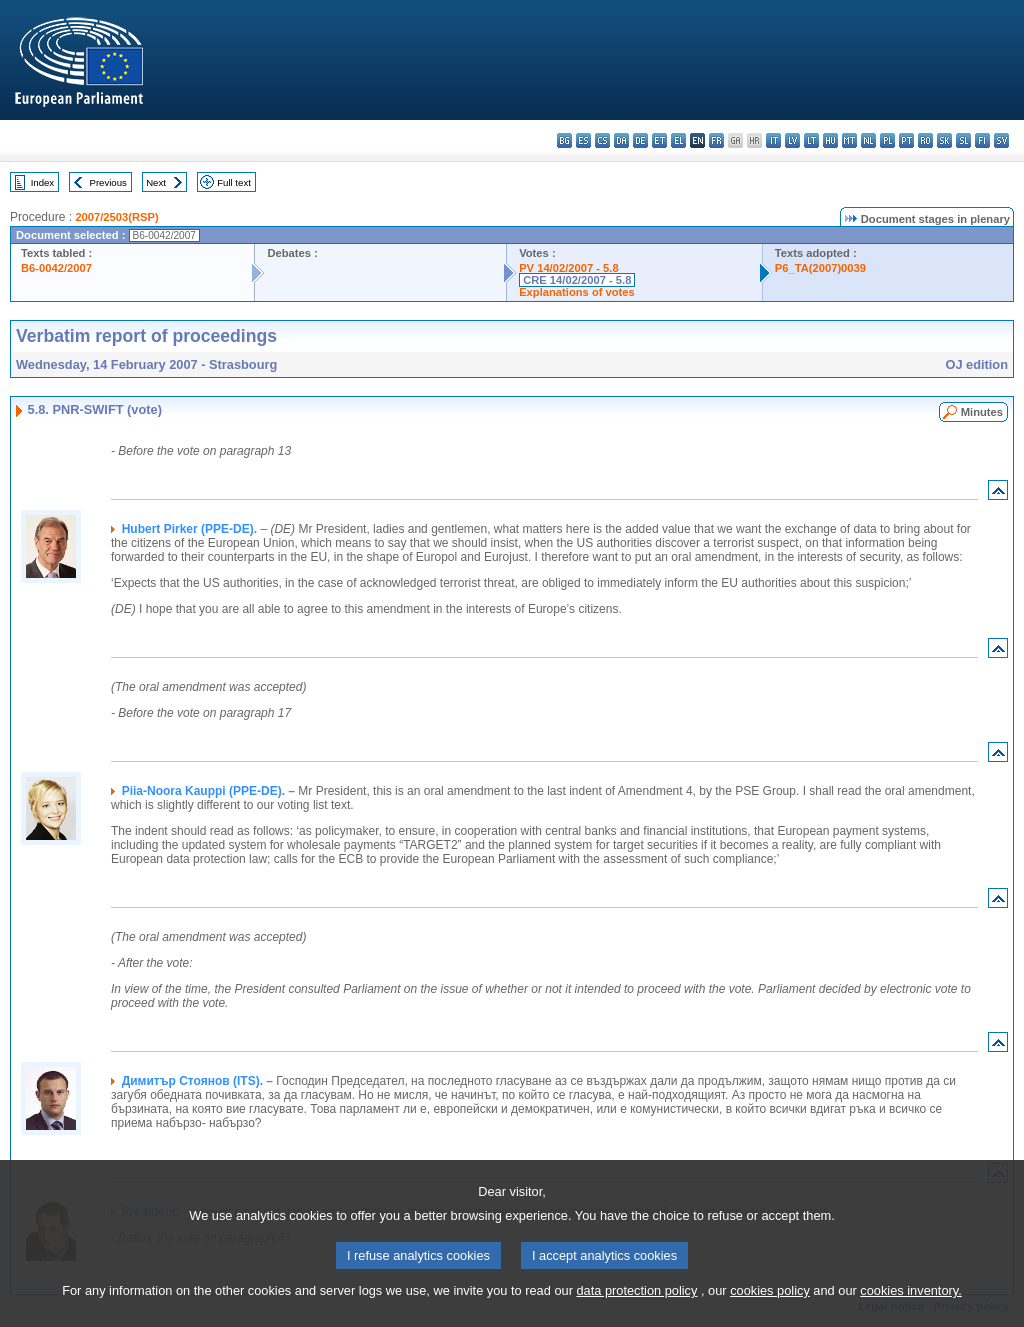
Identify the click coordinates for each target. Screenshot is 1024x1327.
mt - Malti (849, 140)
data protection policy (636, 1312)
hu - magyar (830, 140)
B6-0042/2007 (56, 268)
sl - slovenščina (963, 140)
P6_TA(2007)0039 (820, 268)
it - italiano (773, 140)
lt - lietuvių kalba (811, 140)
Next (156, 182)
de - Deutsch (640, 140)
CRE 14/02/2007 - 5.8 (577, 280)
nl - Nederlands (868, 140)
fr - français (716, 140)
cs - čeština (602, 140)
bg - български (564, 140)
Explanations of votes (577, 292)
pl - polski (887, 140)
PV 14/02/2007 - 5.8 (569, 268)
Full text (234, 182)
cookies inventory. (910, 1312)
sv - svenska (1001, 140)
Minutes (982, 412)
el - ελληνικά (678, 140)
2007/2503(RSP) (116, 217)
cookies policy (770, 1312)
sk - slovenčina (944, 140)
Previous (108, 182)
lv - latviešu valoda (792, 140)
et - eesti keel (659, 140)
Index (42, 182)
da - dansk (621, 140)
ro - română (925, 140)
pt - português (906, 140)
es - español (583, 140)
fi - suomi (982, 140)
